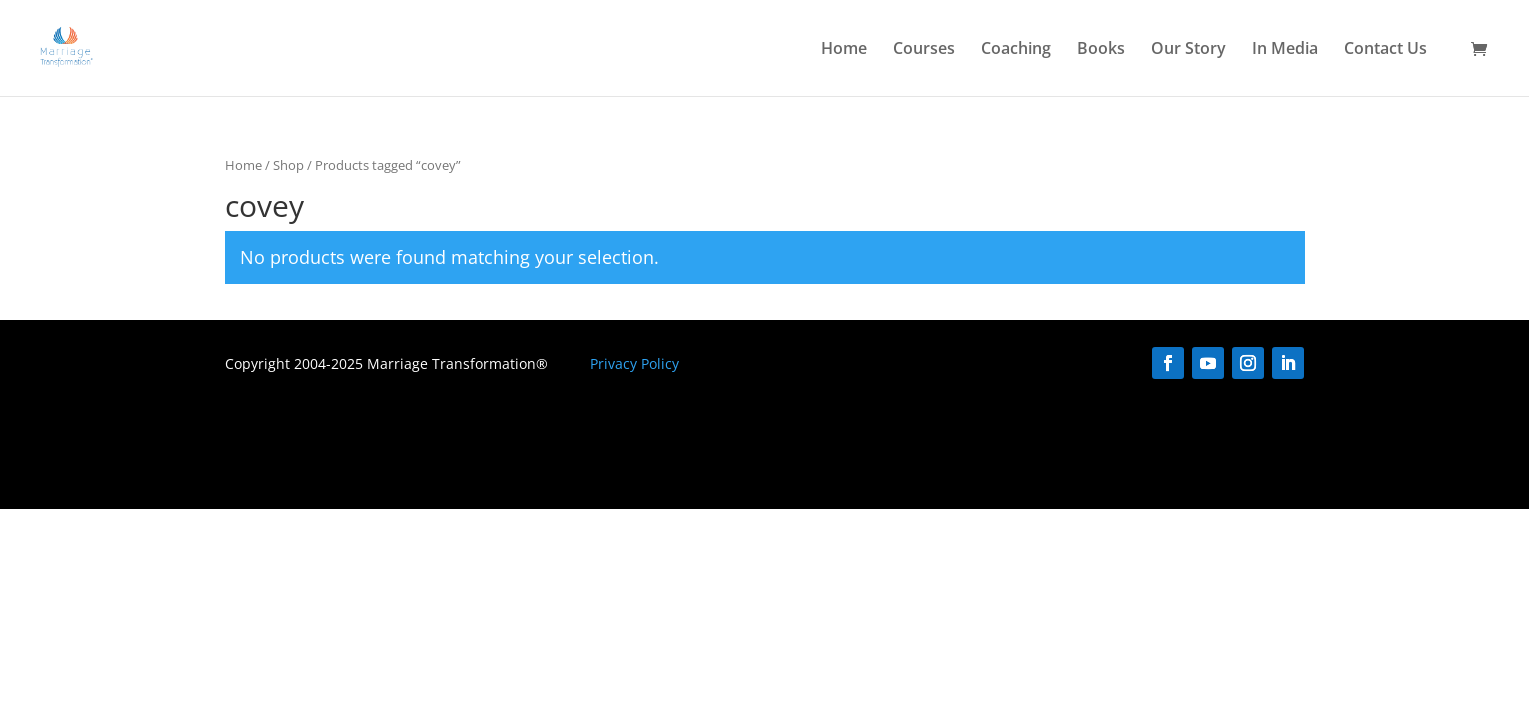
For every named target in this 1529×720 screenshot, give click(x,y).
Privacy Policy (634, 363)
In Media (1285, 50)
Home (844, 50)
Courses (924, 50)
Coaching (1016, 50)
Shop (288, 165)
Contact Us (1385, 50)
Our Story (1188, 50)
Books (1101, 50)
